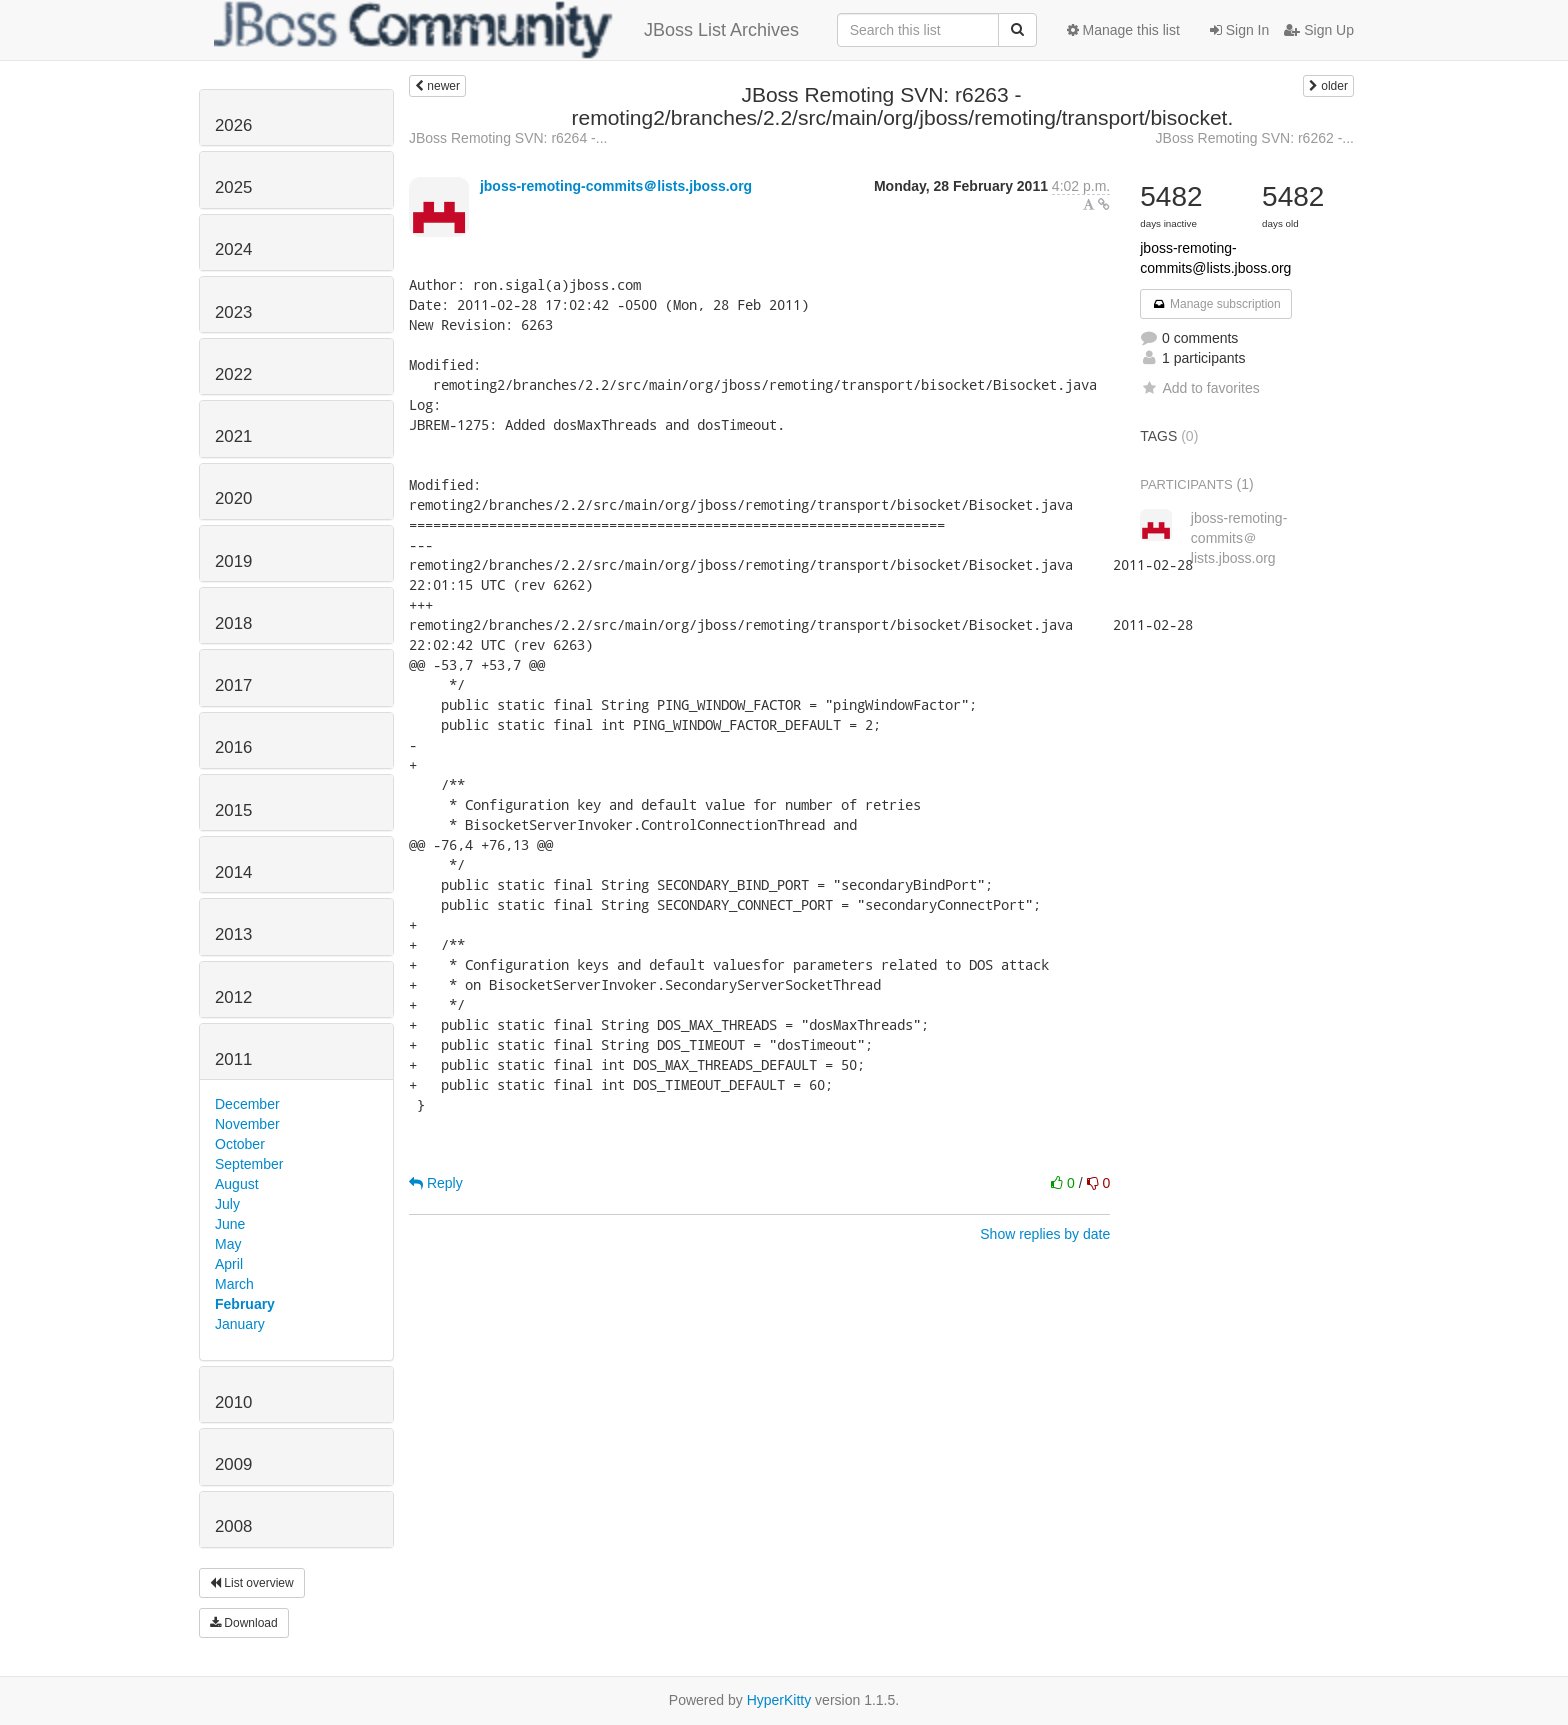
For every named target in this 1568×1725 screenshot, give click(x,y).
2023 (233, 312)
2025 (233, 187)
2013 (233, 934)
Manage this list (1123, 30)
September (249, 1164)
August (237, 1184)
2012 (233, 997)
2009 (233, 1464)
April (229, 1264)
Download (244, 1623)
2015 (233, 810)
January (240, 1324)
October (240, 1144)
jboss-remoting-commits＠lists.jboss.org (616, 186)
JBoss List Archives (506, 30)
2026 (233, 125)
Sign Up (1319, 30)
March (234, 1284)
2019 (233, 561)
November (247, 1124)
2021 (233, 436)
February (245, 1304)
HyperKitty (779, 1700)
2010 (233, 1402)
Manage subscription (1216, 304)
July (227, 1204)
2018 (233, 623)
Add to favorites (1199, 388)
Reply (436, 1183)
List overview (252, 1583)
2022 (233, 374)
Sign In (1239, 30)
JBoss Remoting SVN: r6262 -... (1255, 138)
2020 (233, 498)
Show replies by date (1045, 1234)
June (230, 1224)
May (228, 1244)
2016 (233, 747)
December (247, 1104)
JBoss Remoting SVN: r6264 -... (508, 138)
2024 (233, 249)
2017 (233, 685)
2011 (233, 1059)
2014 (233, 872)
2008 (233, 1526)
